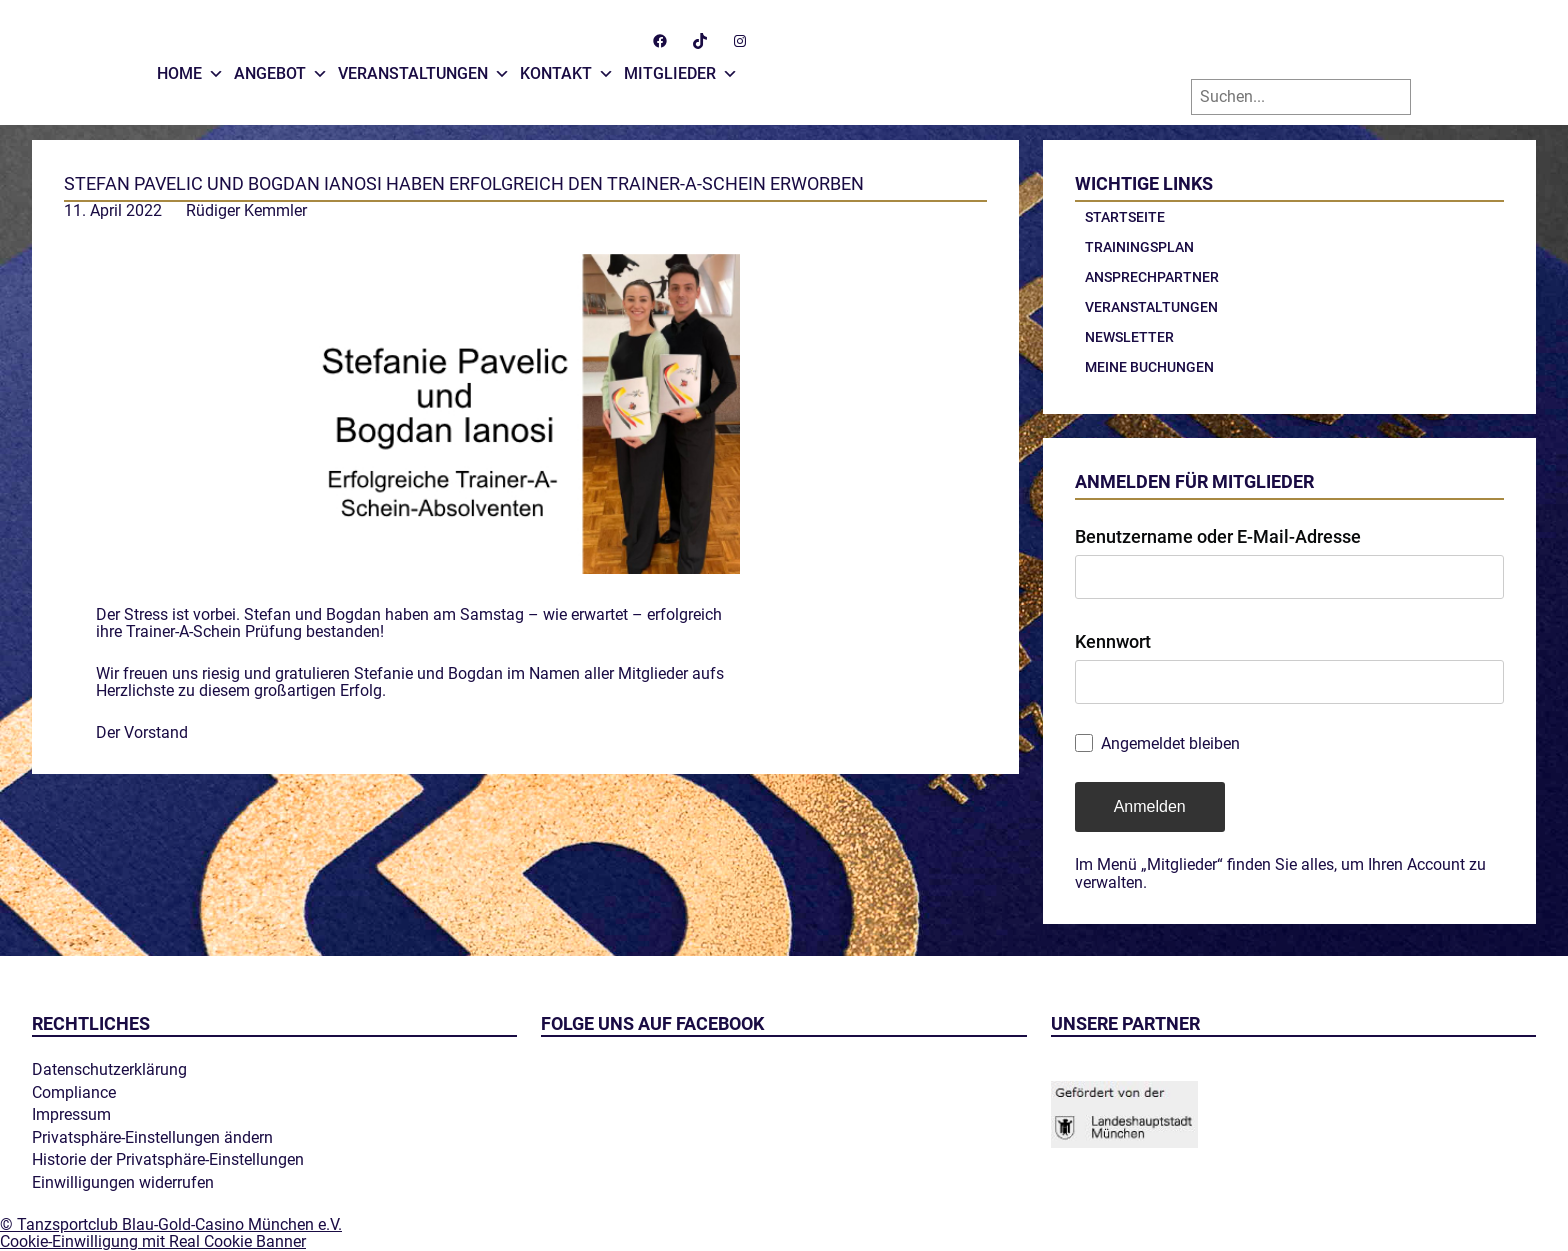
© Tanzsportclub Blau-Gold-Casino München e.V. (171, 1224)
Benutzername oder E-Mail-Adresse (1218, 536)
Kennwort (1113, 641)
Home (190, 69)
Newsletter (1129, 337)
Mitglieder (681, 69)
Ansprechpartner (1152, 277)
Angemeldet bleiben (1170, 744)
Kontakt (567, 69)
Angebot (281, 69)
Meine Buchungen (1149, 367)
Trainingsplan (1139, 247)
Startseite (1125, 217)
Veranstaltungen (424, 69)
